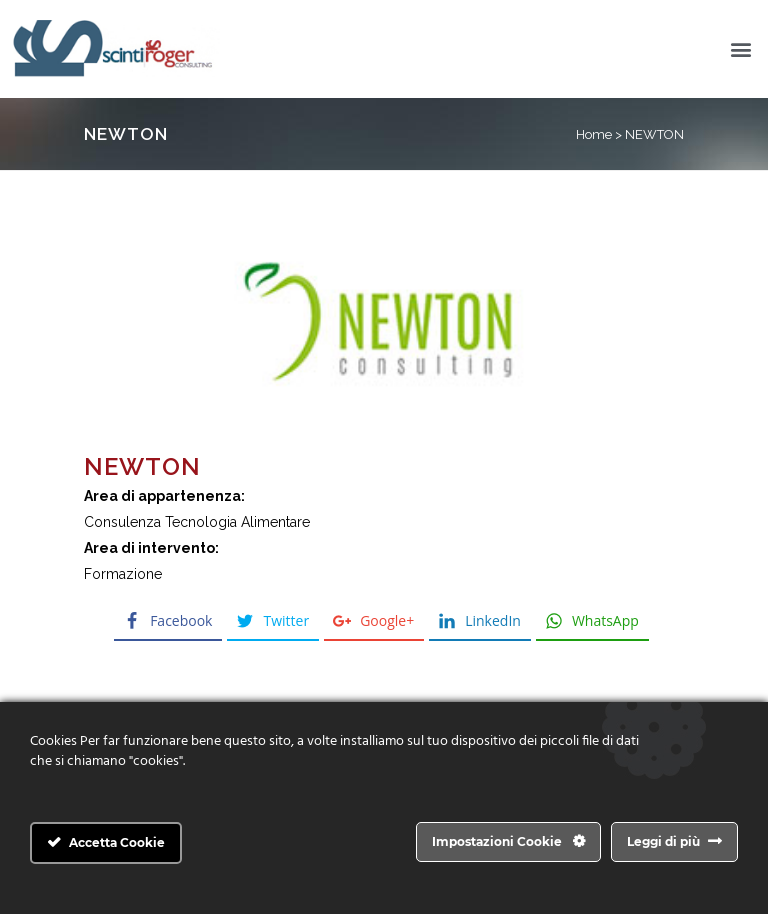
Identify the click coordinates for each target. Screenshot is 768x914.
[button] (741, 49)
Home (594, 134)
